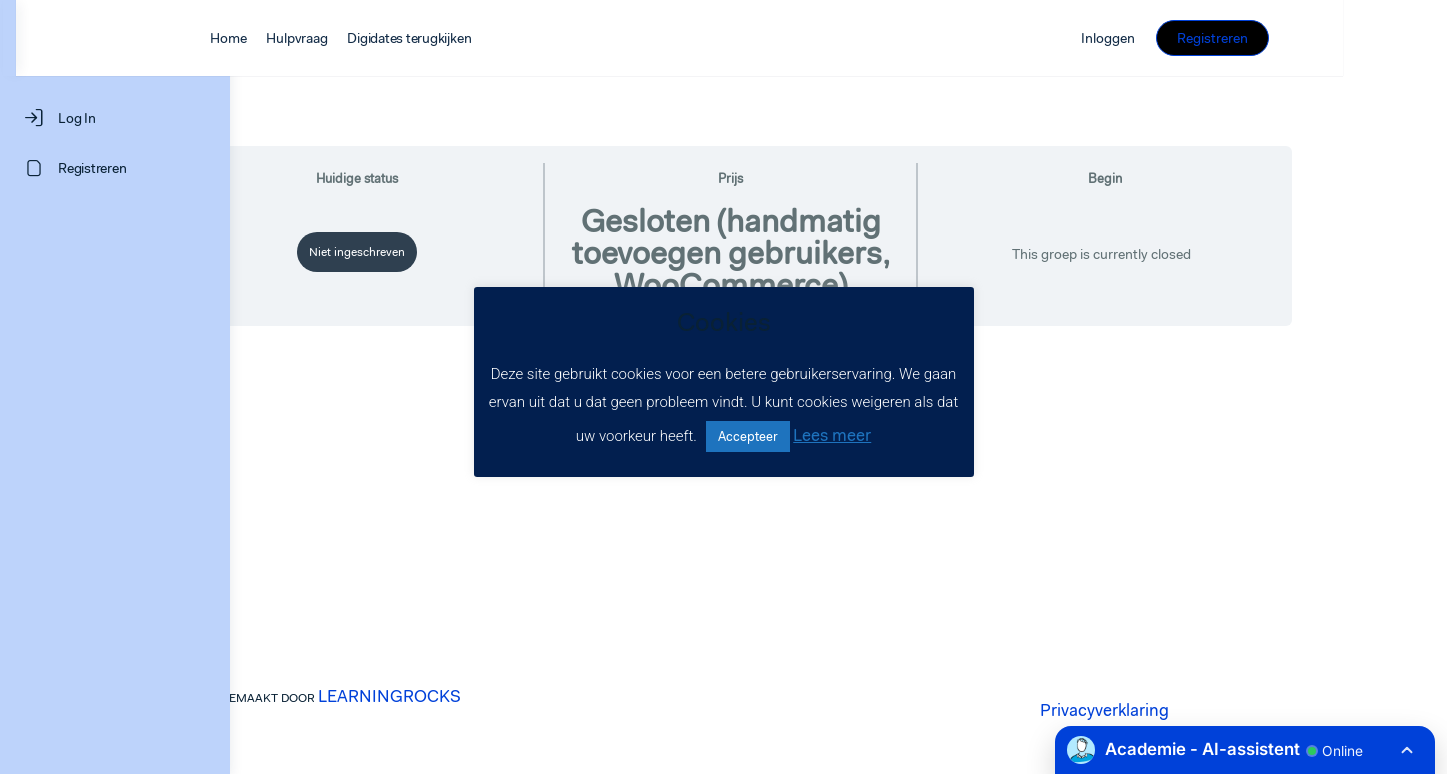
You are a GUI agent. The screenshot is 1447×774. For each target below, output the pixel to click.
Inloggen (1246, 38)
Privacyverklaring (1211, 710)
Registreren (1350, 38)
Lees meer (832, 435)
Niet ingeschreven (465, 252)
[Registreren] (115, 168)
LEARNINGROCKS (496, 696)
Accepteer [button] (748, 436)
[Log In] (115, 118)
